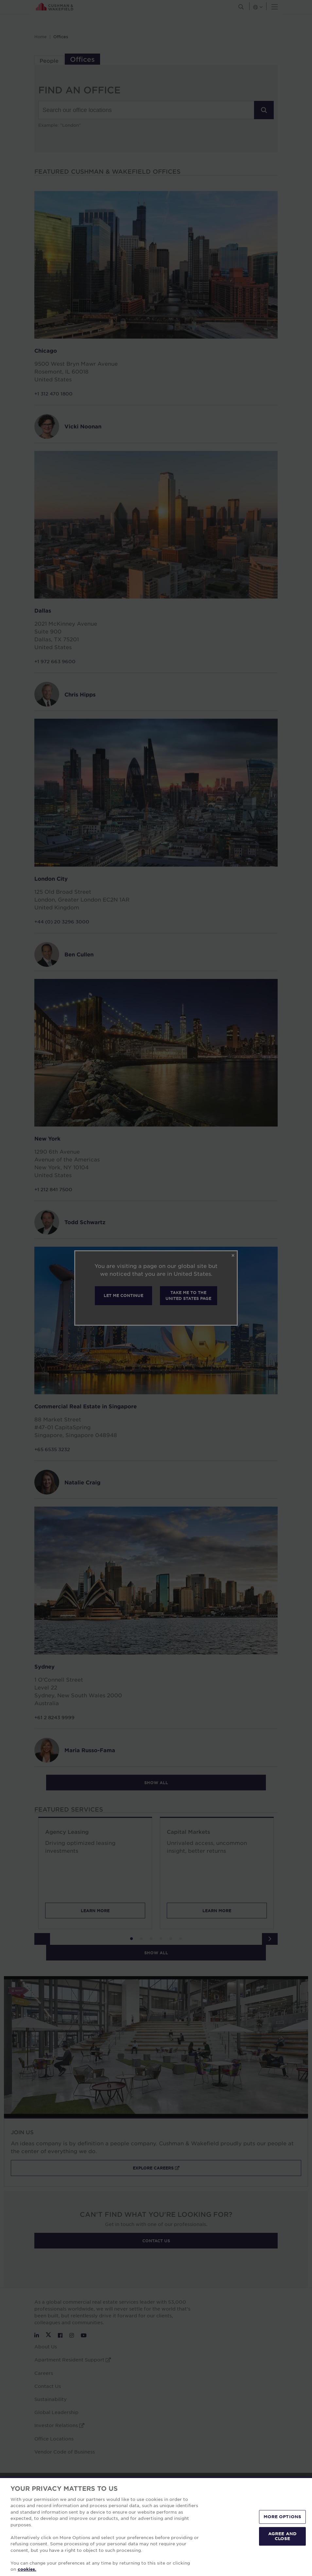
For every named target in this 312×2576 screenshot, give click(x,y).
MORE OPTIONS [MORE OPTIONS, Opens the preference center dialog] (283, 2516)
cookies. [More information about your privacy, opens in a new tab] (27, 2569)
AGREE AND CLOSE (282, 2536)
